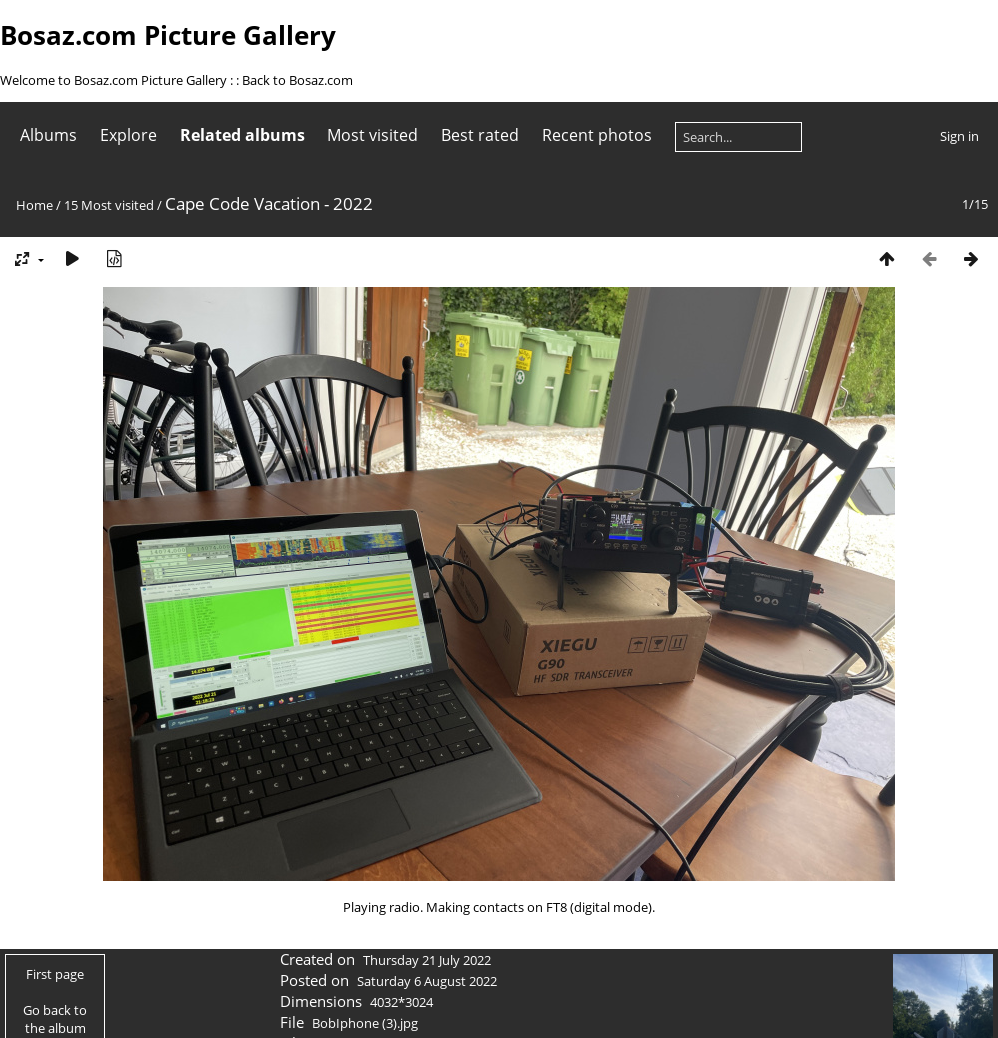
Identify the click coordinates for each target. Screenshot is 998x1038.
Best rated (480, 135)
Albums (48, 135)
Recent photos (597, 135)
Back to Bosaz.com (297, 80)
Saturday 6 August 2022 (427, 981)
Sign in (959, 136)
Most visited (372, 135)
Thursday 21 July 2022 (427, 960)
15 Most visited (109, 205)
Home (34, 205)
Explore (128, 135)
